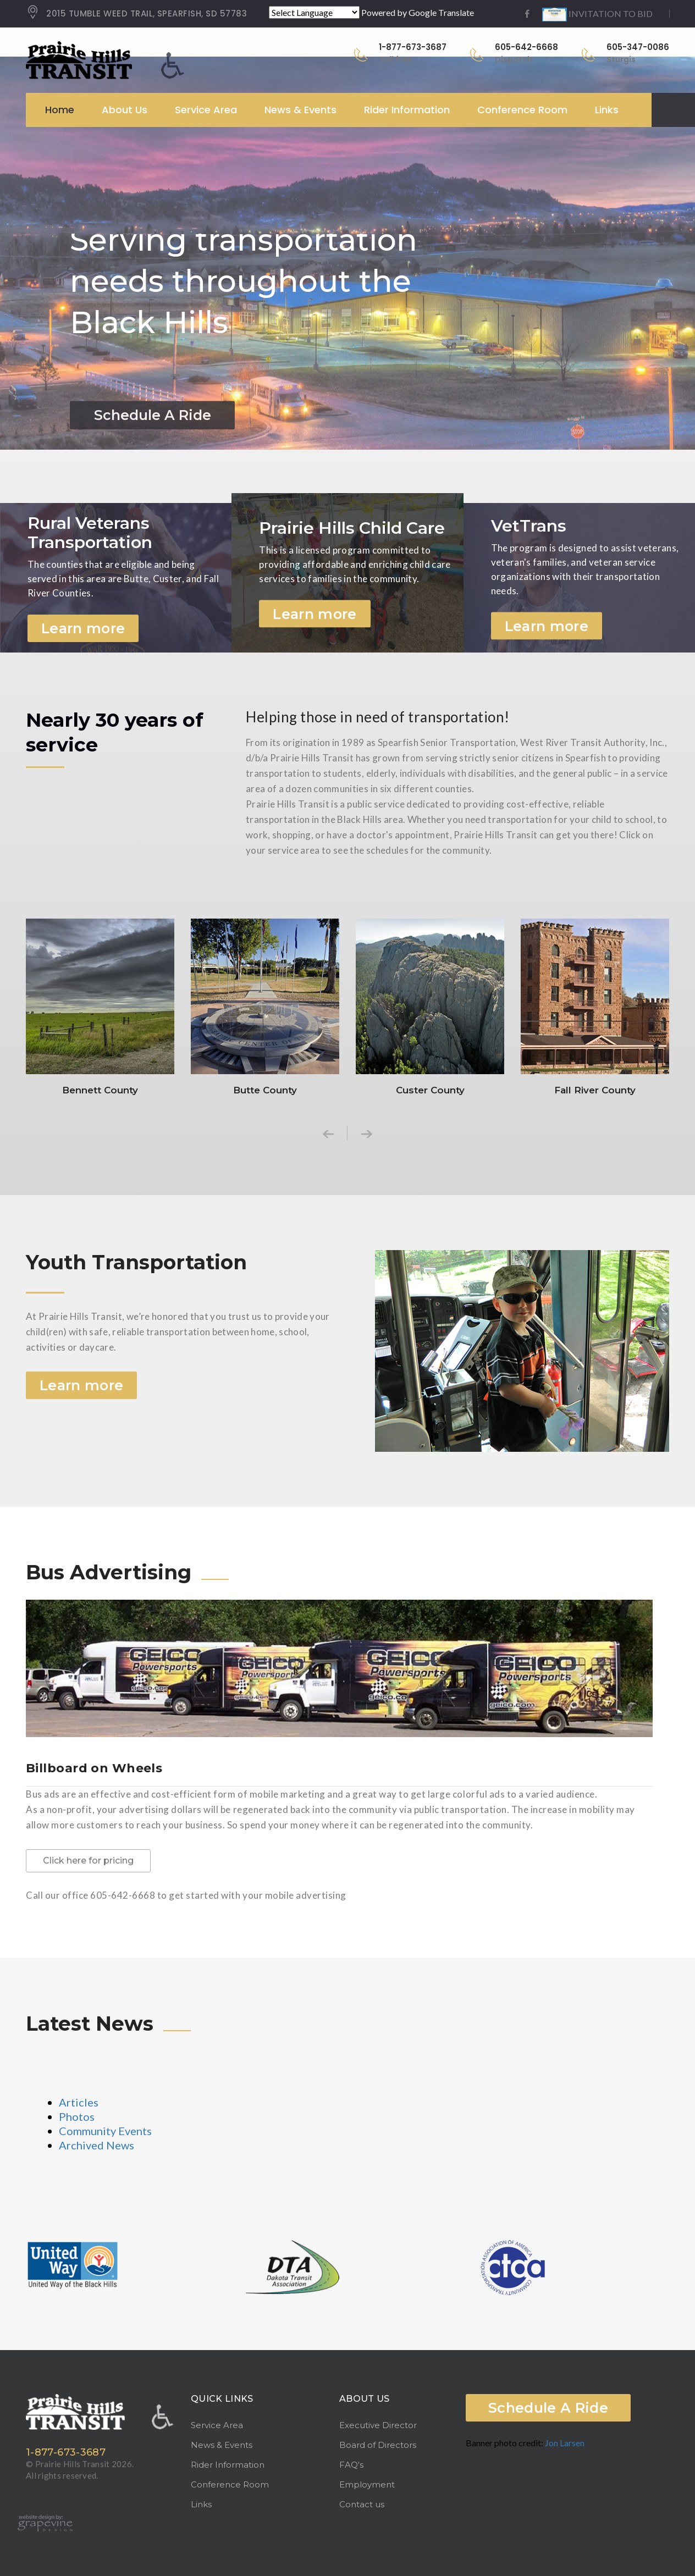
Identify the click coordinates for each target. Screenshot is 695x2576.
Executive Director (378, 2425)
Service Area (217, 2425)
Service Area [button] (206, 110)
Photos (77, 2116)
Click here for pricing (88, 1860)
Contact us (361, 2504)
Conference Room (522, 110)
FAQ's (351, 2464)
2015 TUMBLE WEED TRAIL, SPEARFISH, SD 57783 (136, 14)
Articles (78, 2102)
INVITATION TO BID (597, 13)
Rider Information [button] (407, 110)
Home (59, 110)
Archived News (96, 2145)
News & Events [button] (300, 110)
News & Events (221, 2445)
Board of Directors (377, 2445)
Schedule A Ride (548, 2408)
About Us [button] (124, 110)
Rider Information (227, 2464)
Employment (367, 2484)
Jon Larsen (564, 2442)
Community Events (105, 2130)
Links (607, 110)
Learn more (83, 628)
